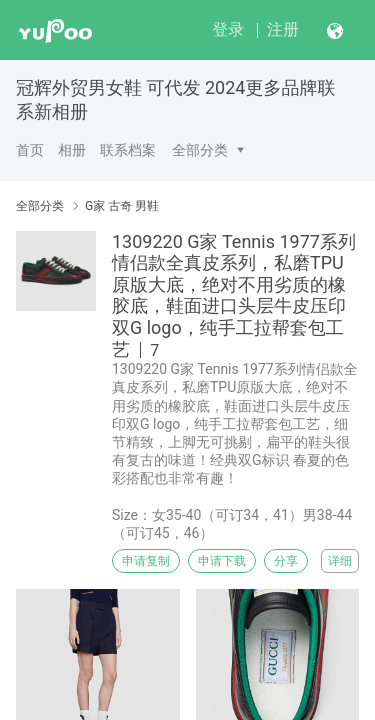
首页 (30, 150)
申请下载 (222, 561)
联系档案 (128, 150)
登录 (228, 29)
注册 (283, 29)
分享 (286, 561)
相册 (72, 150)
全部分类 (200, 150)
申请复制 (146, 561)
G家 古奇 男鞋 (122, 206)
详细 (340, 561)
